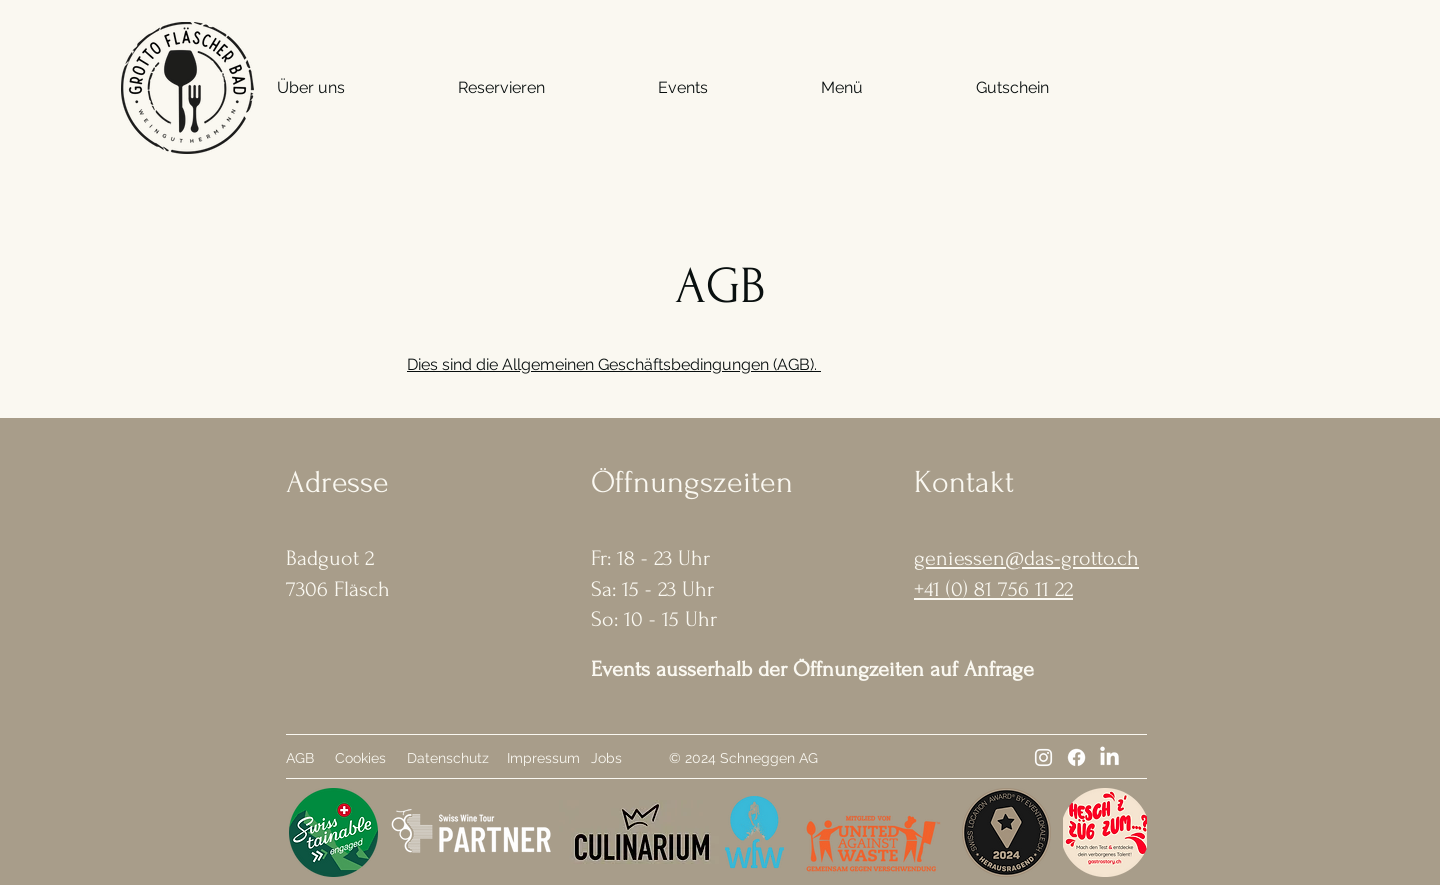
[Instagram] (1043, 757)
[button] (311, 88)
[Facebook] (1076, 757)
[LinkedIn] (1109, 757)
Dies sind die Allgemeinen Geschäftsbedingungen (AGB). (614, 364)
